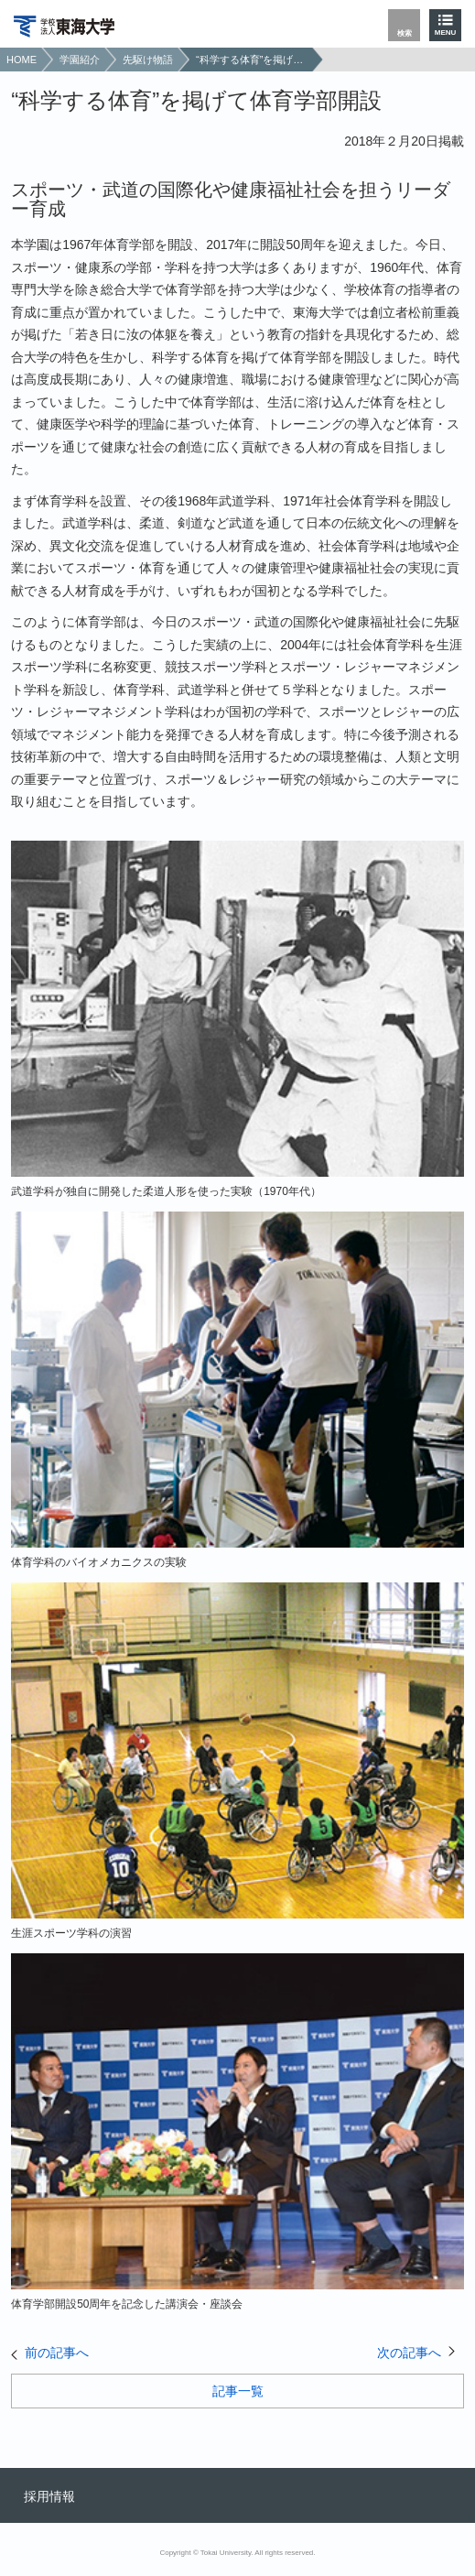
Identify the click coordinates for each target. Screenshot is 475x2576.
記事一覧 (238, 2391)
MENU (446, 32)
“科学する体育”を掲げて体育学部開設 (252, 59)
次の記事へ (409, 2352)
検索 (404, 33)
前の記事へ (57, 2352)
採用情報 (49, 2496)
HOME (21, 59)
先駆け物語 (148, 59)
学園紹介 (79, 59)
